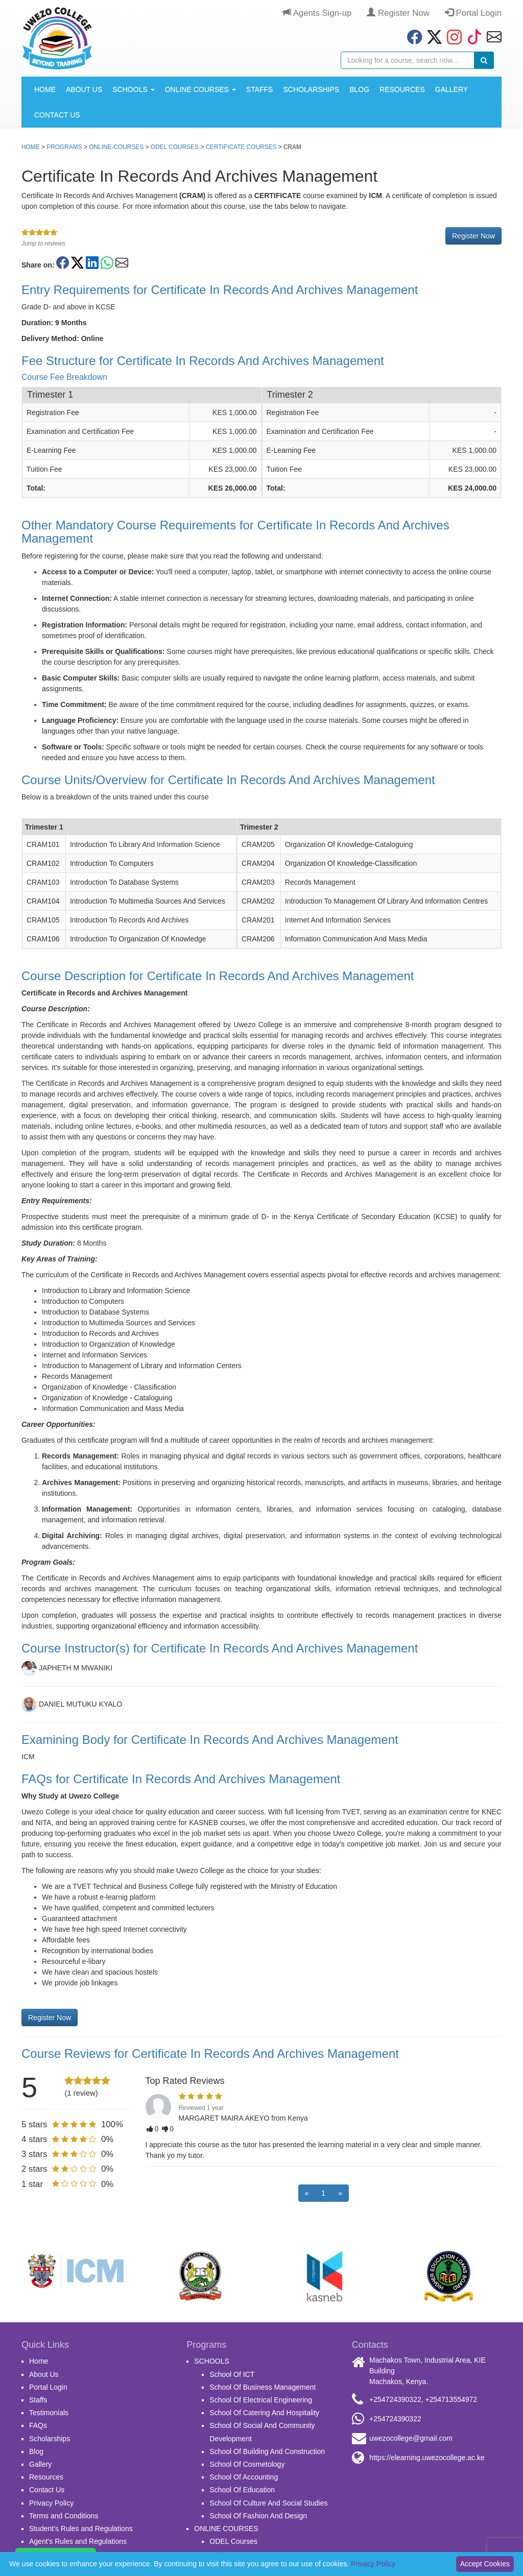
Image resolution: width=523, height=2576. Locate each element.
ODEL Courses (175, 147)
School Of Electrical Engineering (260, 2400)
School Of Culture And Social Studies (268, 2503)
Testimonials (48, 2413)
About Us (84, 89)
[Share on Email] (121, 263)
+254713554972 (451, 2399)
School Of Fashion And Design (258, 2516)
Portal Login (473, 13)
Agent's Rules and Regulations (78, 2541)
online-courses (116, 147)
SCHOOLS (133, 89)
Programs (64, 147)
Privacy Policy (51, 2503)
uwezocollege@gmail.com (411, 2438)
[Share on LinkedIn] (92, 263)
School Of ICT (231, 2374)
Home (45, 89)
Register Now (398, 13)
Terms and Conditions (63, 2516)
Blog (359, 89)
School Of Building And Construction (267, 2451)
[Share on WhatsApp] (107, 263)
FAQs (38, 2425)
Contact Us (57, 115)
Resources (402, 89)
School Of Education (242, 2490)
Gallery (451, 89)
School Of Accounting (243, 2477)
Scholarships (311, 89)
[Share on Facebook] (62, 263)
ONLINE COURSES (200, 89)
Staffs (259, 89)
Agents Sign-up (316, 13)
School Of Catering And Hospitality (264, 2413)
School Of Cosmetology (246, 2464)
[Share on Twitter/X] (77, 263)
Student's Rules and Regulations (81, 2528)
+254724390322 (395, 2399)
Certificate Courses (240, 147)
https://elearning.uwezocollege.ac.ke (427, 2457)
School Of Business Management (262, 2387)
